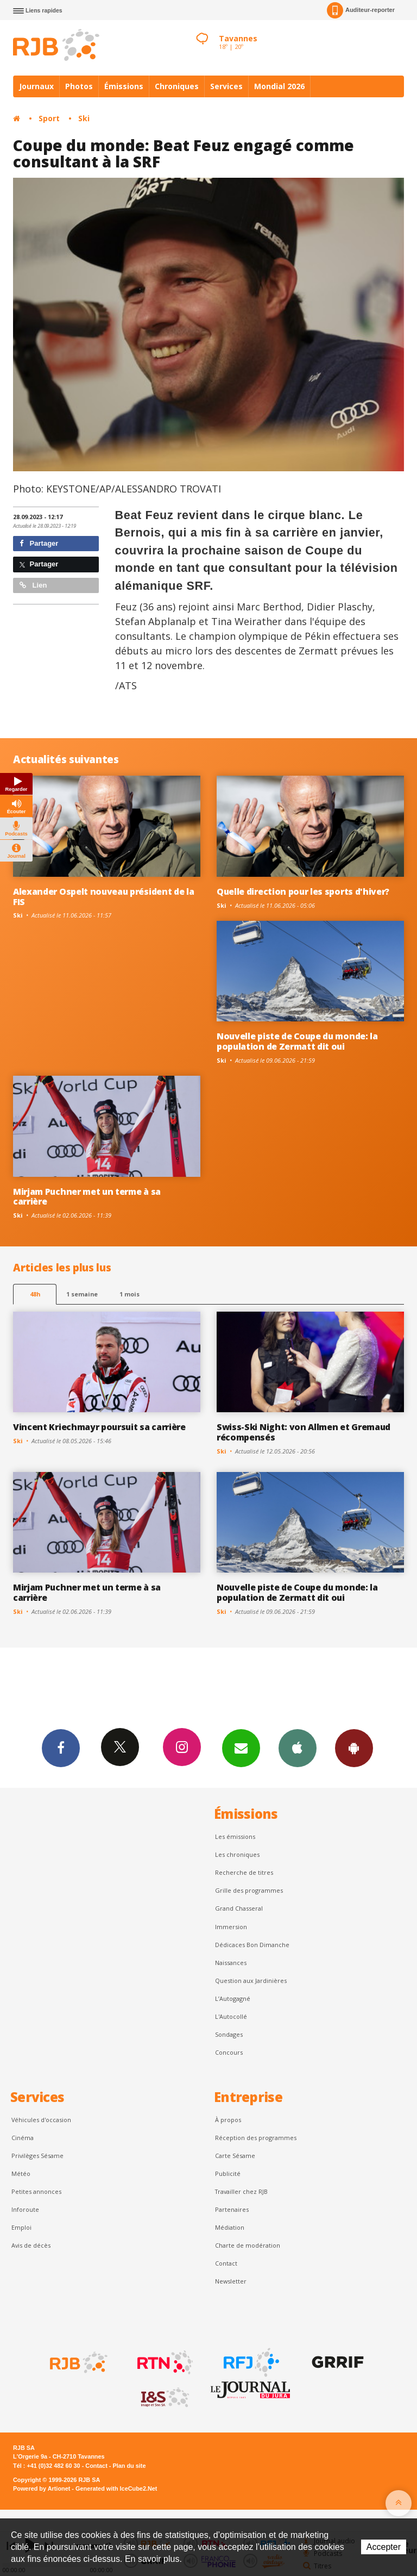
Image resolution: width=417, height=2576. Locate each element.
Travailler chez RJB (241, 2191)
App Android (354, 1747)
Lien (33, 585)
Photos (79, 86)
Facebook (61, 1747)
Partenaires (232, 2209)
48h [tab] (35, 1294)
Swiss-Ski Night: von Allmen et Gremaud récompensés (303, 1432)
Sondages (229, 2034)
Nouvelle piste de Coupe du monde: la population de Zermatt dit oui (297, 1041)
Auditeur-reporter (361, 10)
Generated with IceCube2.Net (116, 2488)
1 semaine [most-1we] (82, 1294)
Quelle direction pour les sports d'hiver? (303, 891)
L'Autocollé (231, 2016)
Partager (39, 543)
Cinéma (22, 2137)
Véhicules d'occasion (41, 2119)
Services (226, 86)
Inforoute (25, 2209)
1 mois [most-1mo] (129, 1294)
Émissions (123, 86)
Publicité (228, 2173)
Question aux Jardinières (251, 1980)
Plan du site (129, 2465)
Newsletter (231, 2281)
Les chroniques (237, 1854)
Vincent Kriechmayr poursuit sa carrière (99, 1427)
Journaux (36, 86)
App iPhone (298, 1747)
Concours (229, 2052)
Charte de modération (247, 2245)
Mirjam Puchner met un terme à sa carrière (87, 1197)
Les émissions (235, 1836)
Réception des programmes (255, 2137)
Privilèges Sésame (37, 2155)
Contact (226, 2263)
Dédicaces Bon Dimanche (252, 1944)
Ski (84, 118)
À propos (228, 2119)
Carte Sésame (235, 2155)
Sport (49, 118)
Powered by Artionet (41, 2488)
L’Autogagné (232, 1998)
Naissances (231, 1962)
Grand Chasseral (239, 1908)
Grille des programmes (249, 1890)
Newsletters (241, 1747)
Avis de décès (30, 2245)
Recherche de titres (244, 1872)
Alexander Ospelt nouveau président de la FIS (103, 896)
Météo (20, 2173)
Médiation (229, 2227)
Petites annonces (36, 2191)
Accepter (384, 2547)
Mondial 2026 (279, 86)
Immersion (231, 1926)
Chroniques (177, 86)
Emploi (21, 2227)
